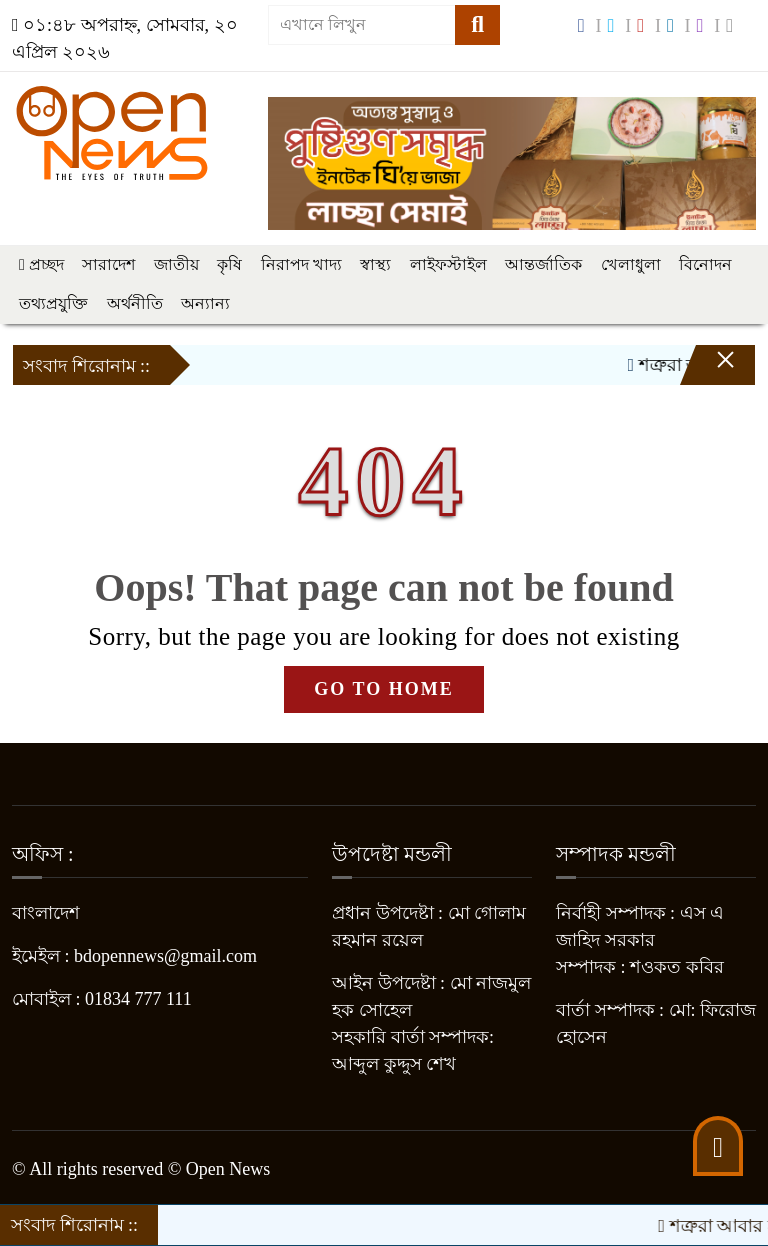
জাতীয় (176, 264)
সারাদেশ (108, 264)
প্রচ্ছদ (41, 264)
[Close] (708, 370)
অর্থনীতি (135, 303)
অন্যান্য (205, 303)
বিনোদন (705, 264)
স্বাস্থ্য (375, 264)
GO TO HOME (383, 689)
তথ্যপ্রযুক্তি (53, 303)
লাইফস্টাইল (448, 264)
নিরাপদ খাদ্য (301, 264)
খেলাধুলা (631, 264)
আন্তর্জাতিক (543, 264)
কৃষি (229, 264)
